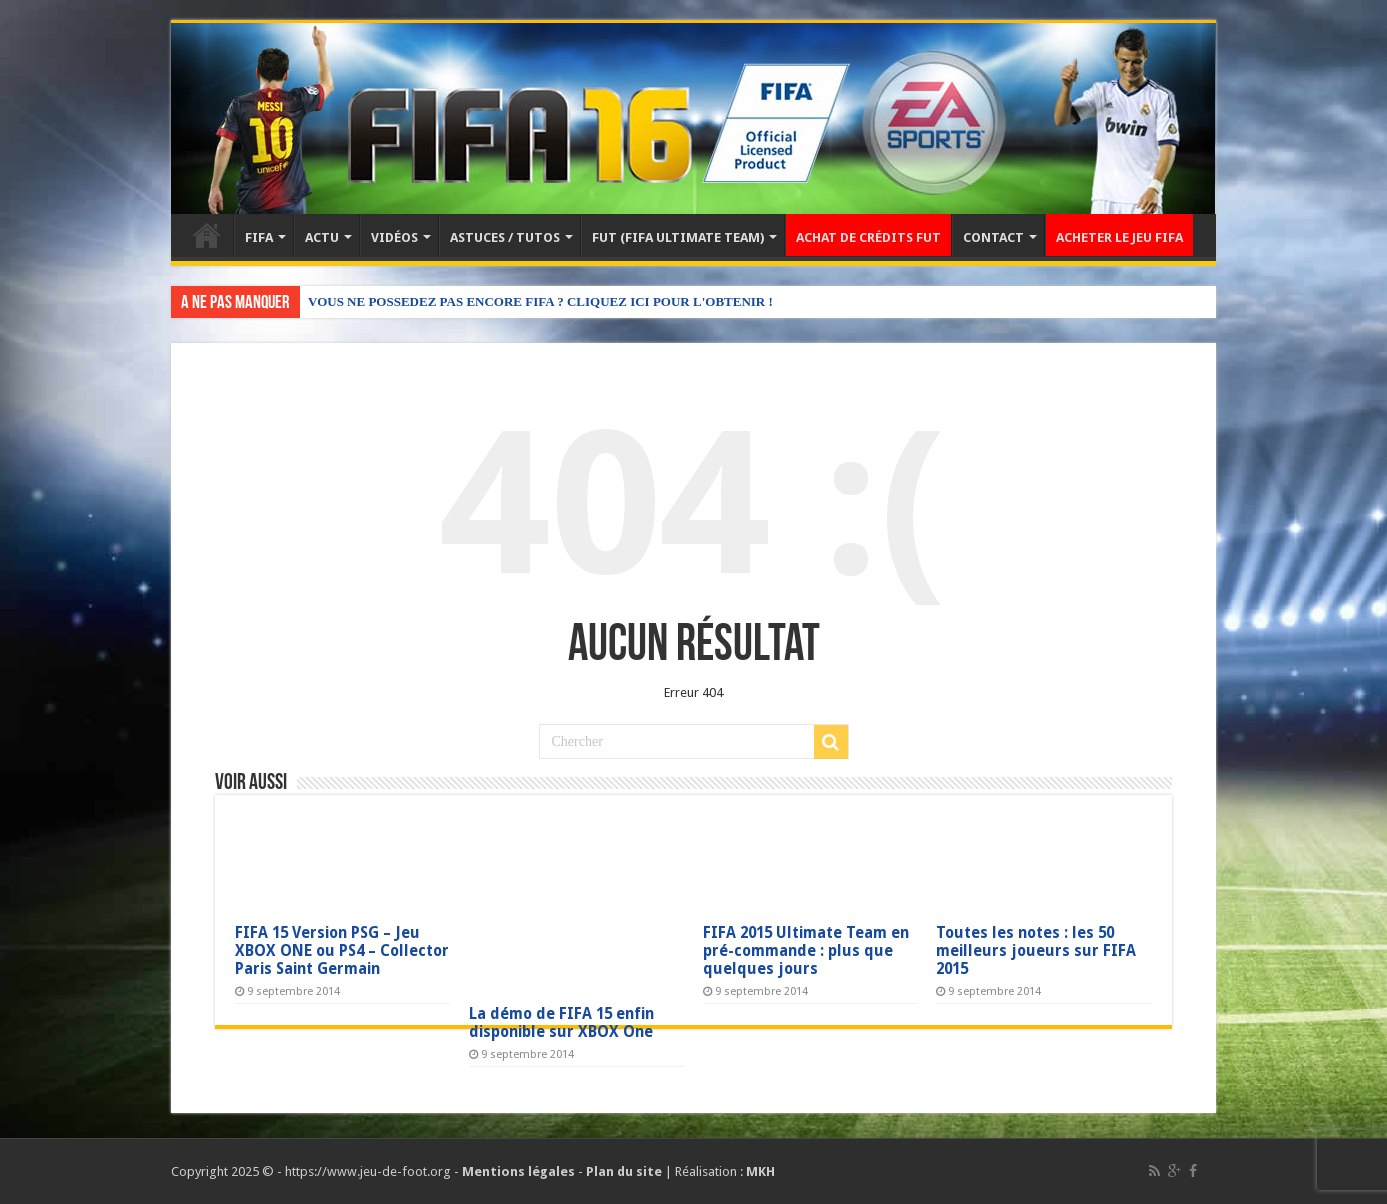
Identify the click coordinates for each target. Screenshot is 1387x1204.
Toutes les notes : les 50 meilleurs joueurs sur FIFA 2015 (1036, 951)
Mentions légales (518, 1171)
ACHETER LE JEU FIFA (1119, 237)
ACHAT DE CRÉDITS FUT (868, 237)
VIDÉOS (394, 237)
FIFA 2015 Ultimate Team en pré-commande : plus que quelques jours (806, 951)
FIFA (259, 237)
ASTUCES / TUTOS (505, 237)
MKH (760, 1171)
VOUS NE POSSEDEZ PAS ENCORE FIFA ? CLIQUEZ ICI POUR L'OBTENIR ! (540, 301)
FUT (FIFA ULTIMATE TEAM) (678, 237)
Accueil (207, 235)
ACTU (322, 237)
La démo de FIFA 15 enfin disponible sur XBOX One (561, 1023)
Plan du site (624, 1171)
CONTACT (993, 237)
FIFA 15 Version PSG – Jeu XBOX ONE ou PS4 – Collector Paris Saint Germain (342, 951)
